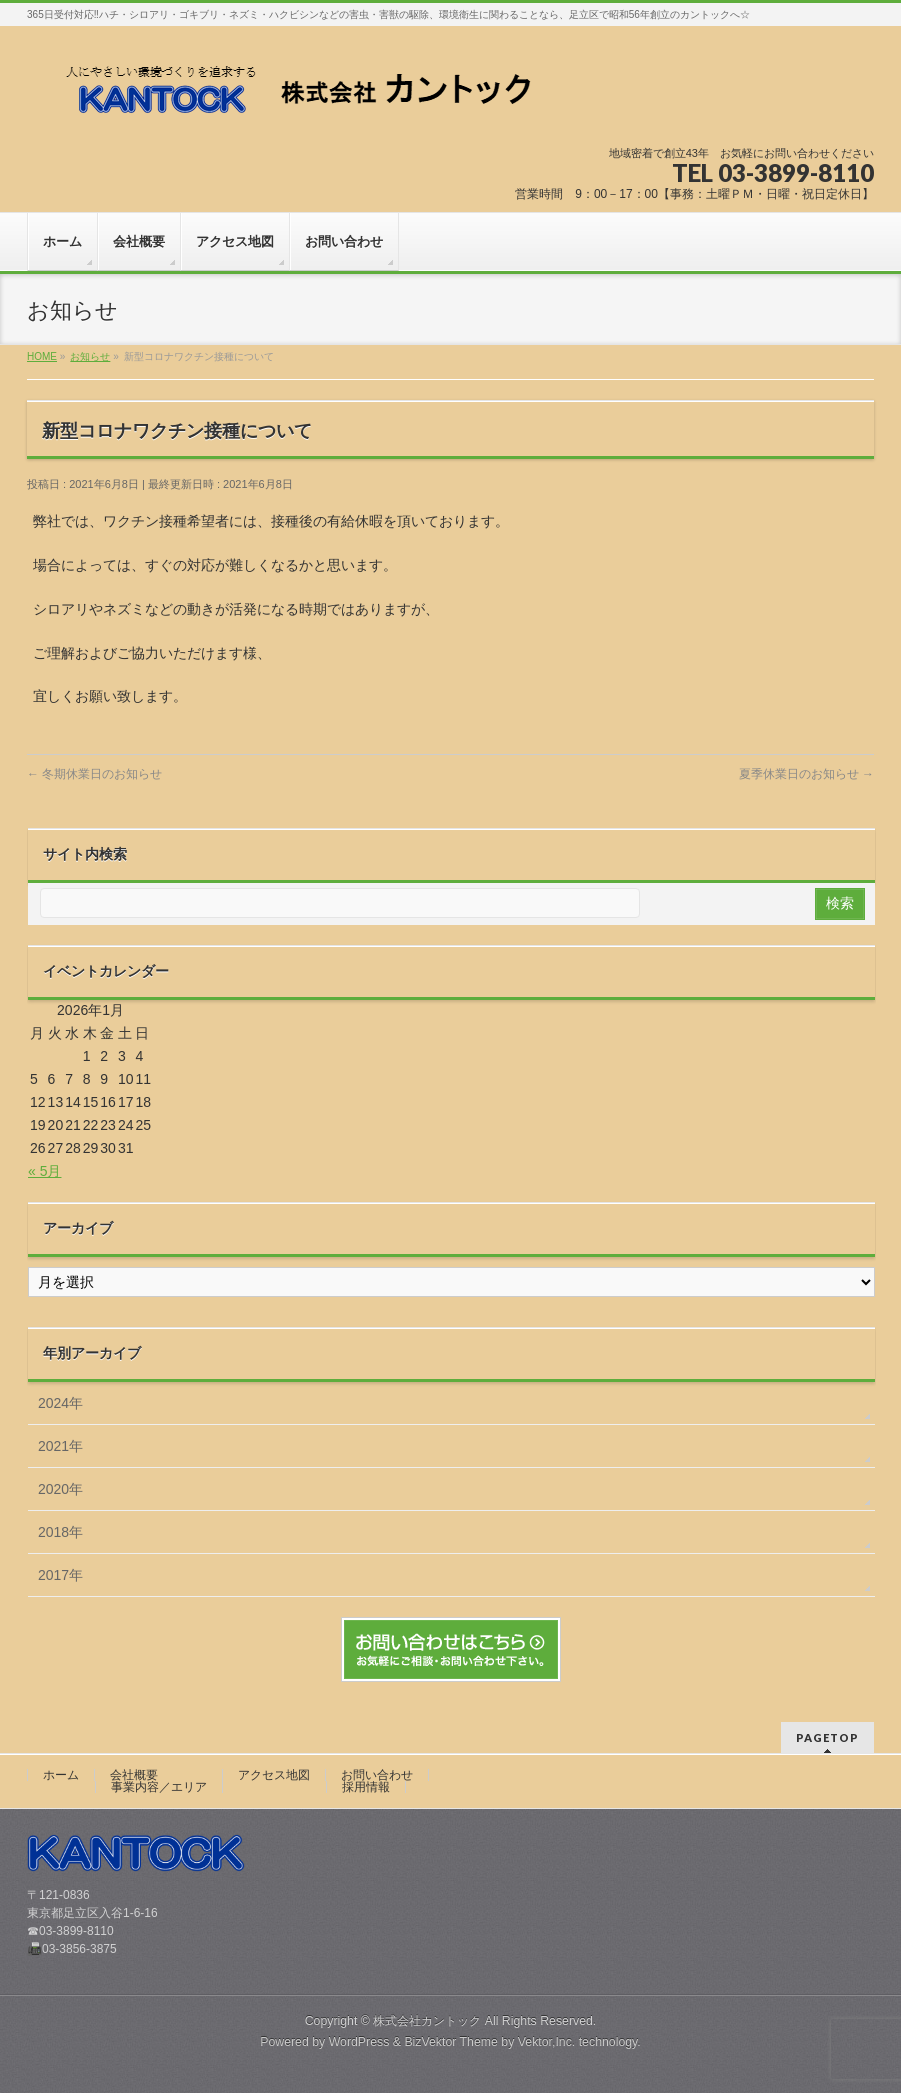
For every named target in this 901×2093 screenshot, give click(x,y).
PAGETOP (827, 1737)
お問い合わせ (377, 1775)
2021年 (60, 1446)
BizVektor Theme (451, 2042)
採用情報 (366, 1787)
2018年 (60, 1532)
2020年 (60, 1489)
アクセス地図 (274, 1775)
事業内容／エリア (159, 1787)
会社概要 (134, 1775)
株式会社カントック (427, 2021)
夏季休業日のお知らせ (806, 774)
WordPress (359, 2042)
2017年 (60, 1575)
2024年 (60, 1403)
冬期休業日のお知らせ (94, 774)
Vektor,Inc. (547, 2042)
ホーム (61, 1775)
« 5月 (44, 1171)
